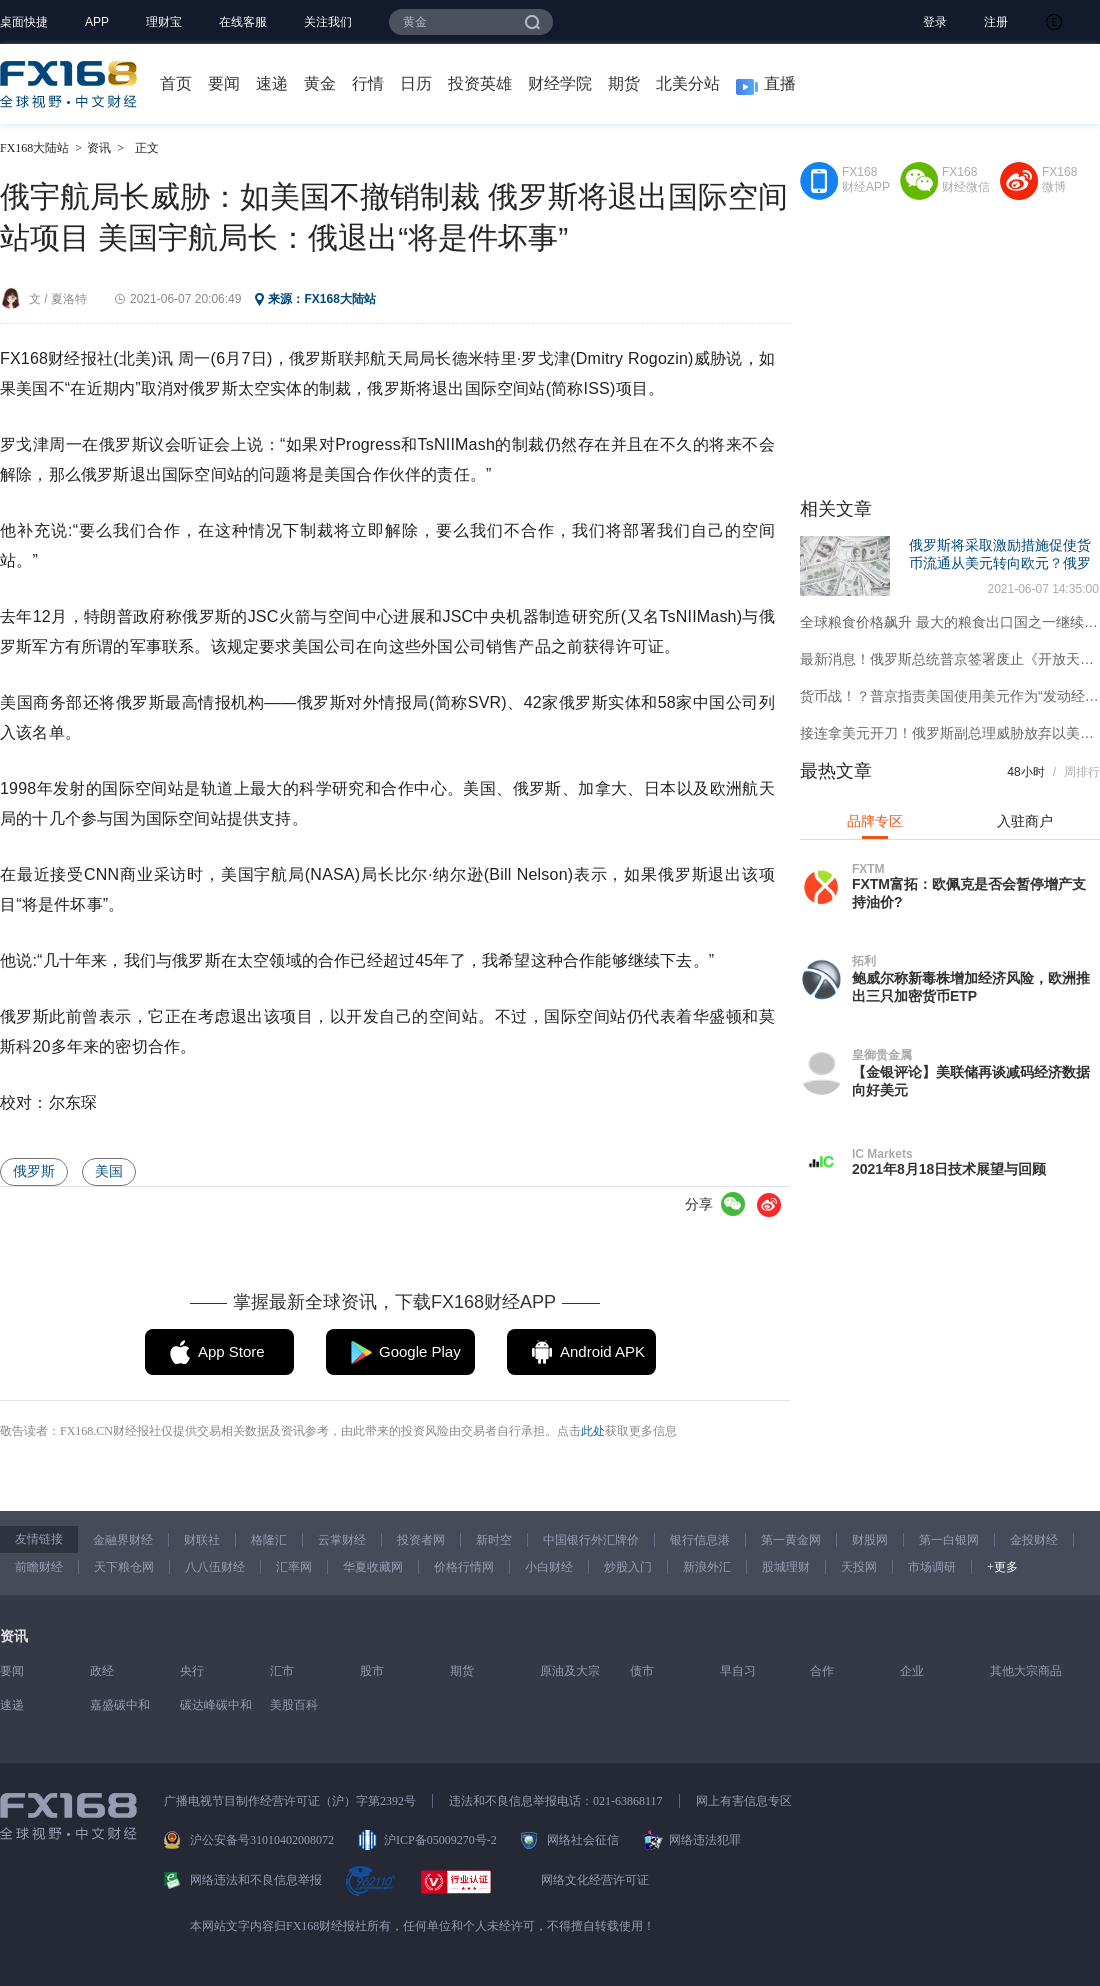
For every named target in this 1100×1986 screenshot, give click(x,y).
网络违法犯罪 (705, 1840)
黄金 (320, 83)
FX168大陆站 (34, 148)
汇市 (282, 1671)
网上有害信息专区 (744, 1801)
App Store (231, 1351)
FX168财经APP (866, 179)
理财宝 (164, 22)
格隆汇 (269, 1540)
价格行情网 (464, 1567)
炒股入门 (628, 1567)
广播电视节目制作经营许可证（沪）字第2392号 (290, 1801)
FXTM (868, 869)
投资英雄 (480, 83)
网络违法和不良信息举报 (256, 1880)
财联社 (202, 1540)
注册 (996, 22)
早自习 (738, 1671)
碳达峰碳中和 (216, 1705)
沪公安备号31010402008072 (262, 1840)
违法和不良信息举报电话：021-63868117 (556, 1801)
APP (97, 22)
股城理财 (786, 1567)
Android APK (602, 1351)
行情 (368, 83)
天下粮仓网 (124, 1567)
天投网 (859, 1567)
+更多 (1002, 1567)
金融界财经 (123, 1540)
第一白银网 (949, 1540)
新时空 (494, 1540)
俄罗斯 (34, 1171)
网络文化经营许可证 (595, 1880)
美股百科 (294, 1705)
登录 (935, 22)
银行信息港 (700, 1540)
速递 (272, 83)
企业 (912, 1671)
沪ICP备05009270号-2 (440, 1840)
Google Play (420, 1351)
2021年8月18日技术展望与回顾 (949, 1169)
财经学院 (560, 83)
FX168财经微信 (966, 179)
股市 (372, 1671)
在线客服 (243, 22)
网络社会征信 (583, 1840)
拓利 (864, 961)
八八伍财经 (215, 1567)
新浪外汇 (707, 1567)
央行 (192, 1671)
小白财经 (549, 1567)
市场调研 (932, 1567)
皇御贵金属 (882, 1055)
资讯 (99, 148)
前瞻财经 (39, 1567)
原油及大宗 (570, 1671)
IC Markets (882, 1154)
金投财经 (1034, 1540)
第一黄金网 (791, 1540)
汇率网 (294, 1567)
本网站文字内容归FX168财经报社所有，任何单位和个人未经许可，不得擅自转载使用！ (422, 1926)
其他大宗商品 (1026, 1671)
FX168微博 (1059, 179)
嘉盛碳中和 (120, 1705)
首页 (176, 83)
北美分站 (688, 83)
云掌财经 (342, 1540)
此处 (593, 1431)
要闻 (224, 83)
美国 (109, 1171)
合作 (822, 1671)
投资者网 (421, 1540)
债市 (642, 1671)
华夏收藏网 (373, 1567)
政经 (102, 1671)
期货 (624, 83)
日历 (416, 83)
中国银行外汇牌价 (591, 1540)
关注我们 (328, 22)
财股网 (870, 1540)
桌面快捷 (24, 22)
